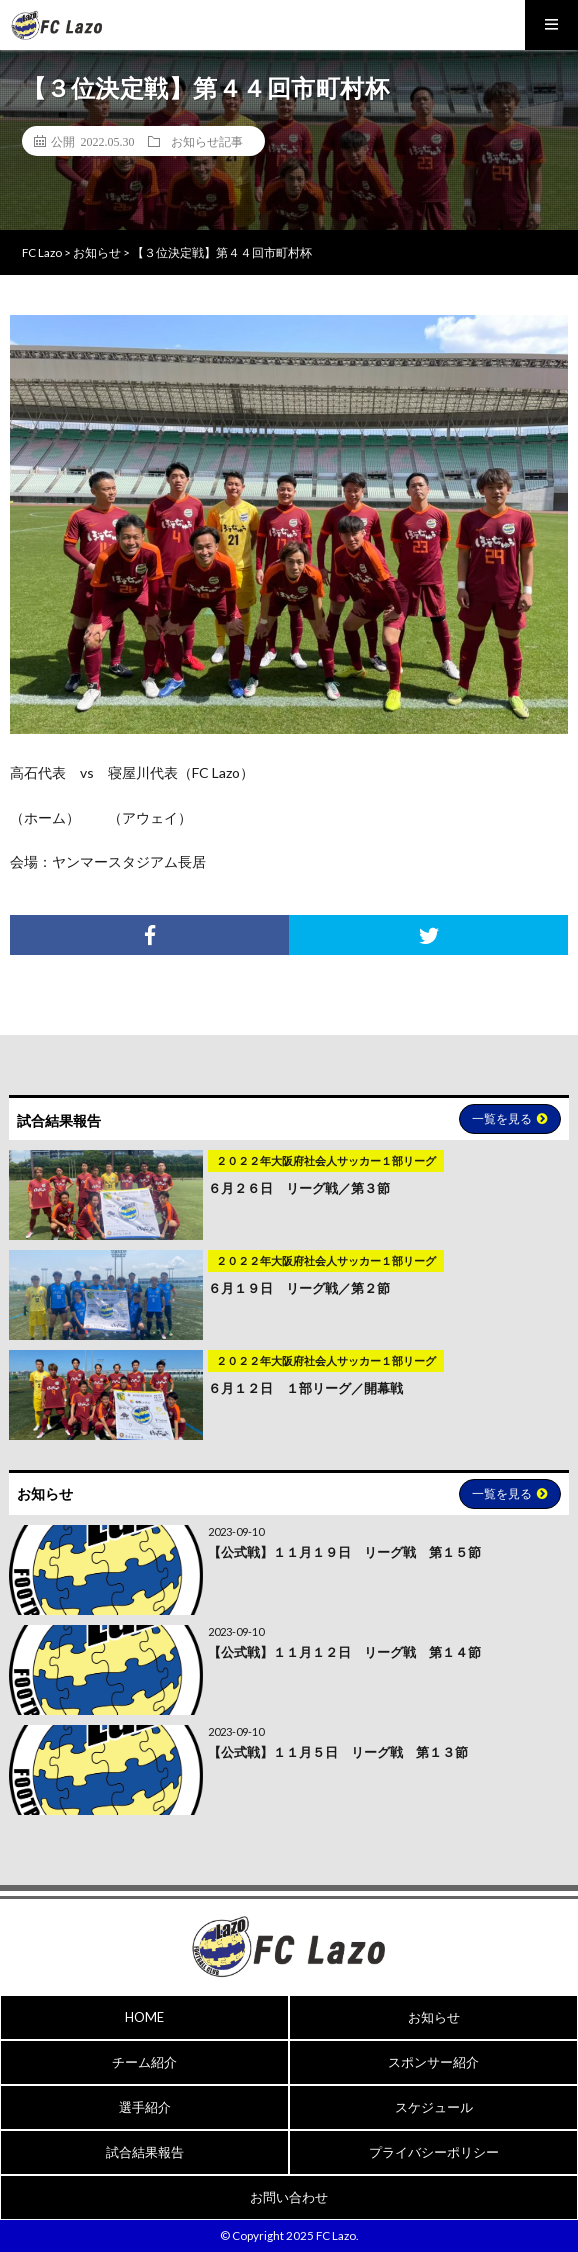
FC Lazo (336, 2235)
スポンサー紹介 (433, 2062)
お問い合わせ (289, 2197)
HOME (144, 2017)
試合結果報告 (145, 2152)
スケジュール (434, 2107)
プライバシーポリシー (434, 2152)
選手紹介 (145, 2107)
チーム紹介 (144, 2062)
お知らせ (434, 2017)
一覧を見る (510, 1118)
